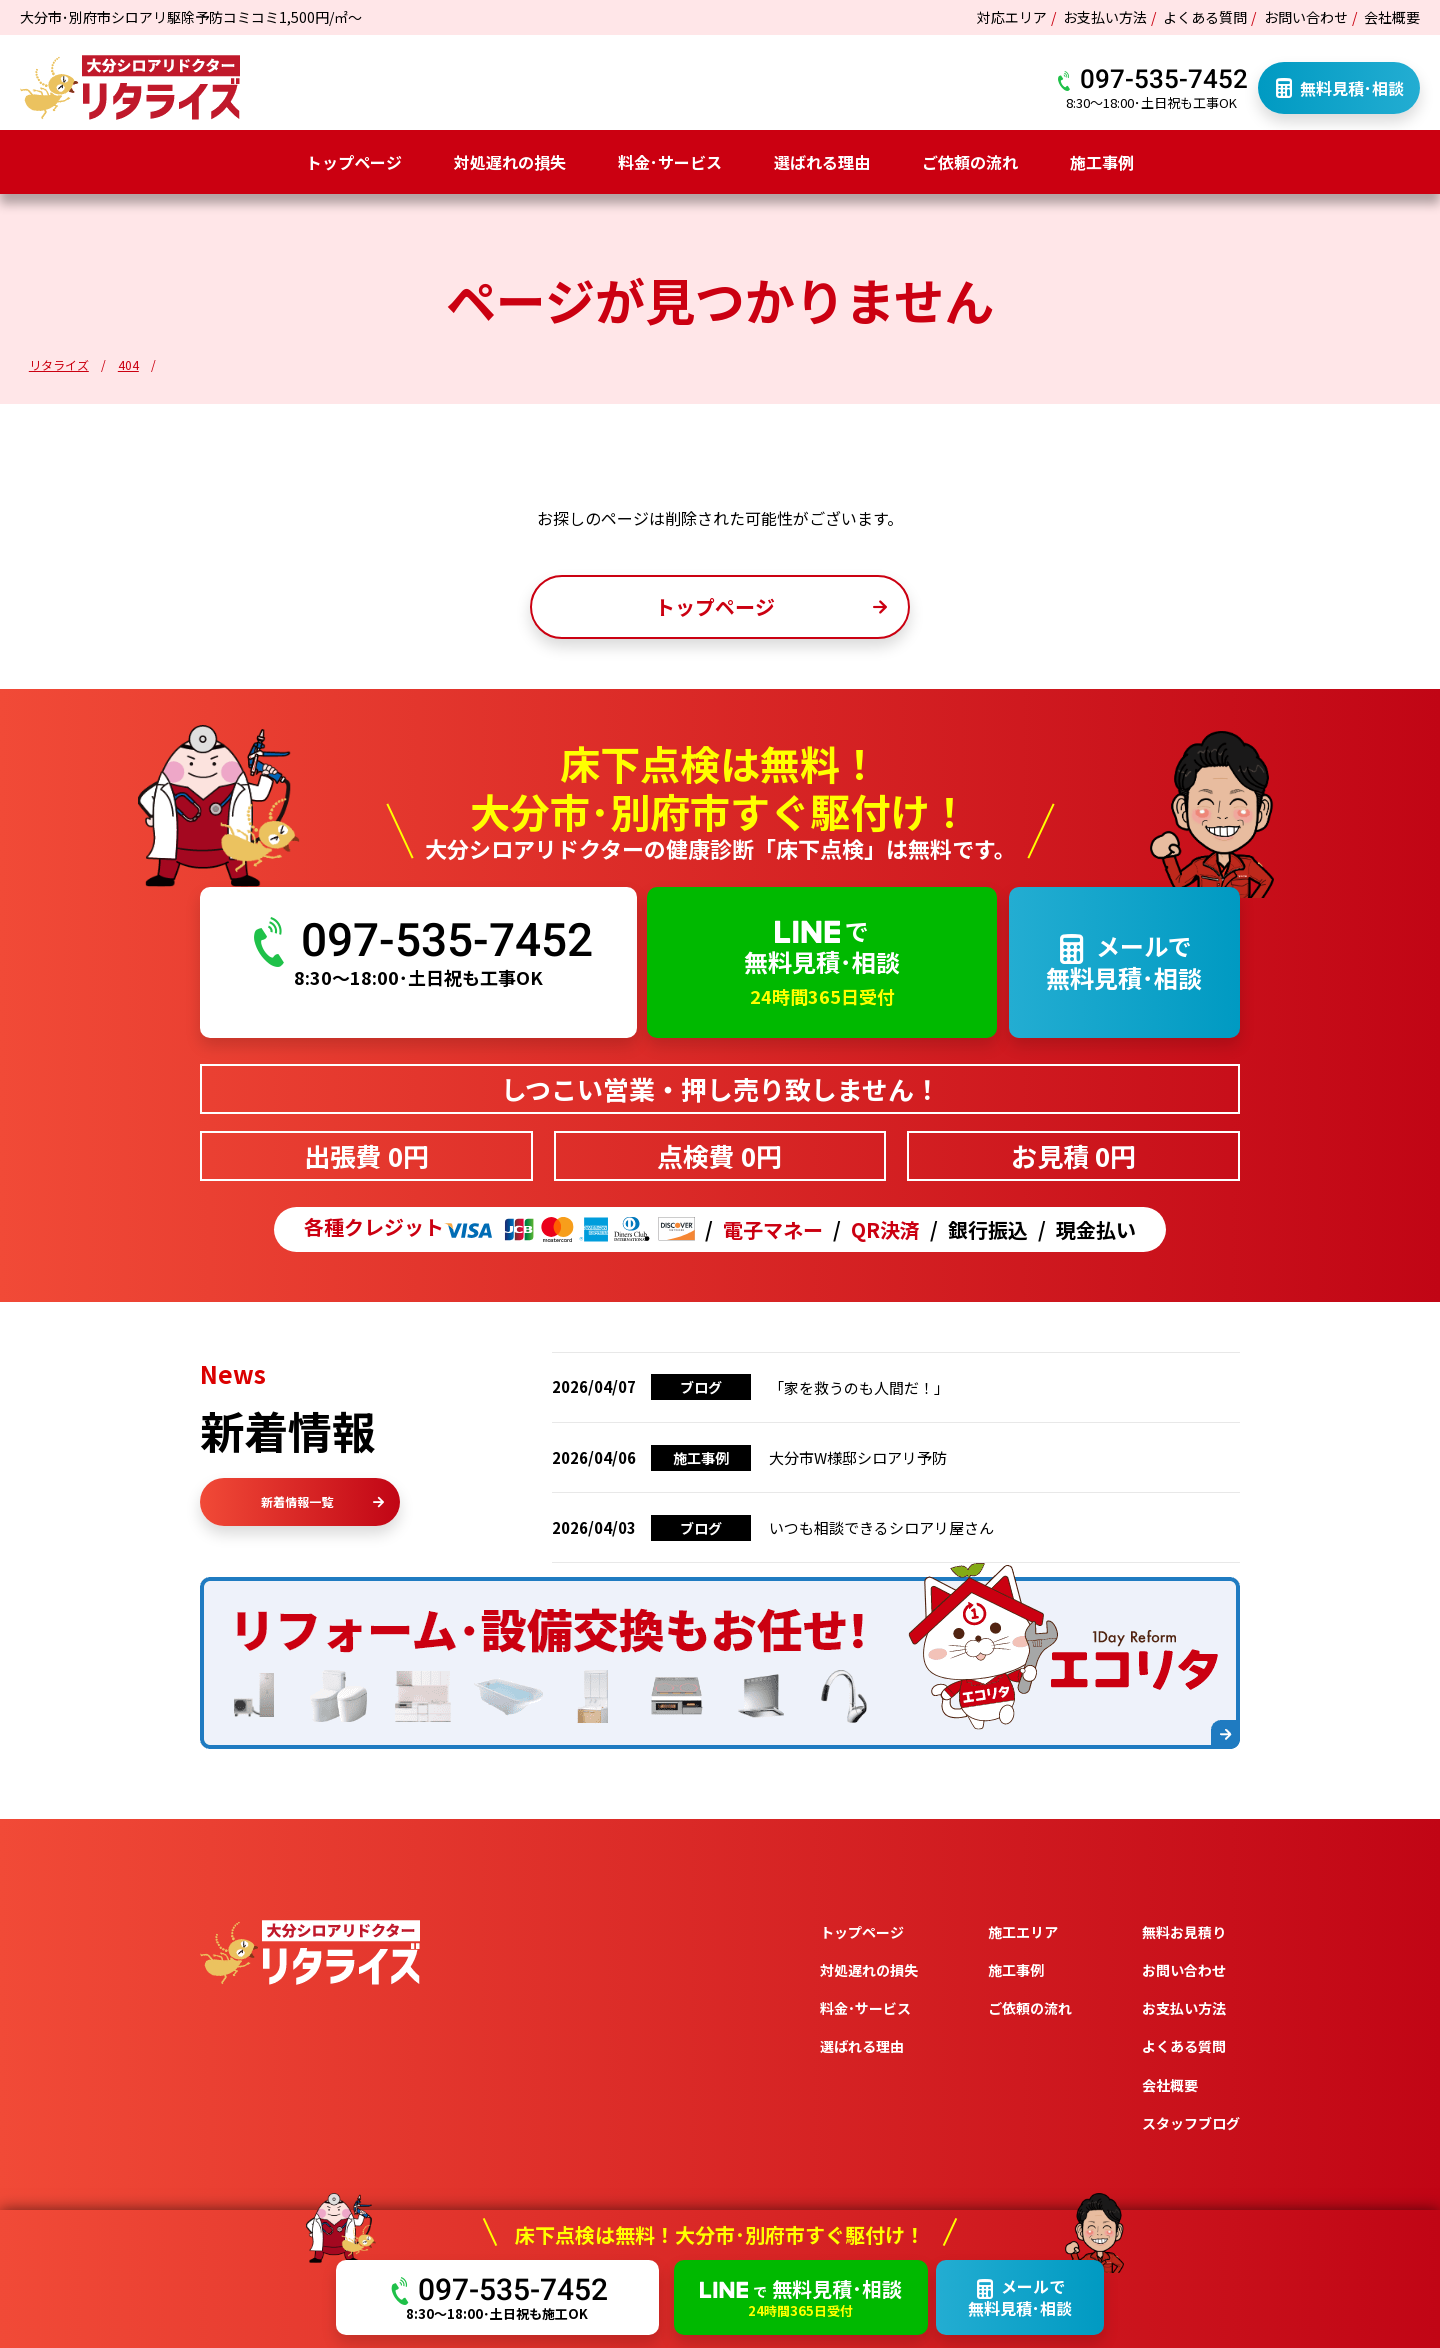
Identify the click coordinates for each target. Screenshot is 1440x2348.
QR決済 (885, 1230)
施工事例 (1102, 162)
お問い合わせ (1306, 17)
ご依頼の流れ (970, 162)
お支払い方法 (1105, 17)
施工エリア (1023, 1932)
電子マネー (773, 1230)
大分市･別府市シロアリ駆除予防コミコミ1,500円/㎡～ (191, 17)
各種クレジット (499, 1229)
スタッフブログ (1191, 2123)
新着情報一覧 (322, 1501)
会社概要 (1392, 17)
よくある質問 (1205, 17)
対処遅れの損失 (510, 162)
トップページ (354, 162)
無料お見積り (1184, 1932)
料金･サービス (670, 162)
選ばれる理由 (822, 162)
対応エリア (1012, 17)
